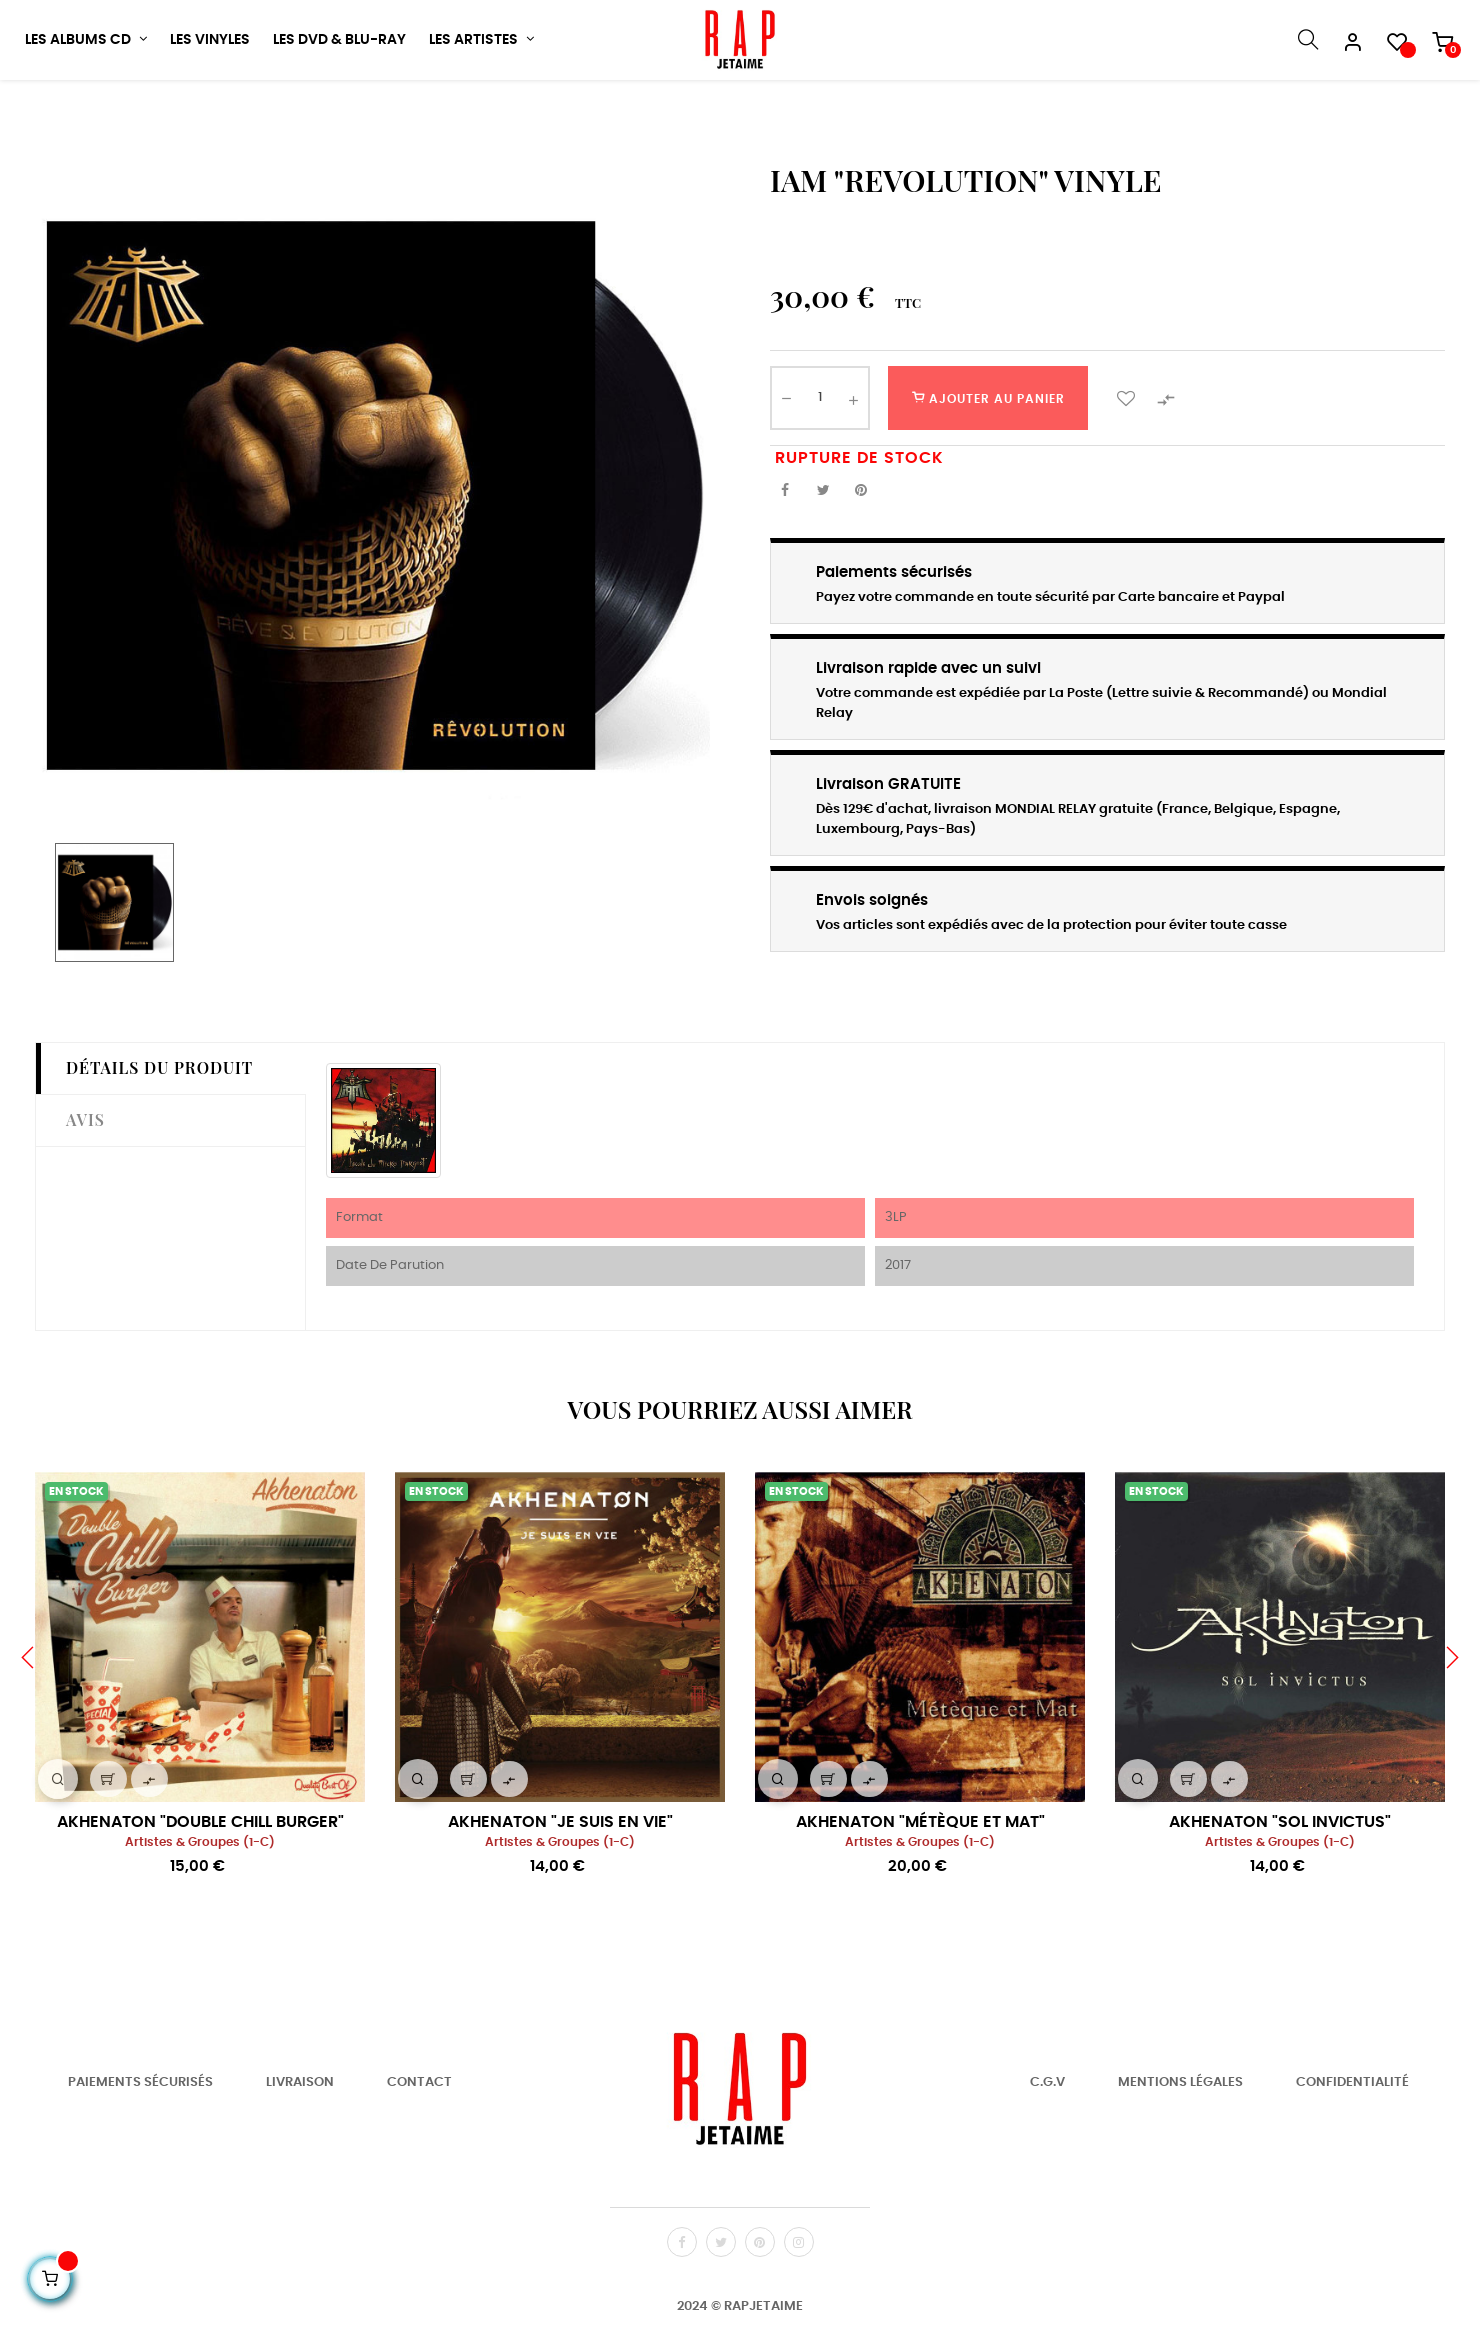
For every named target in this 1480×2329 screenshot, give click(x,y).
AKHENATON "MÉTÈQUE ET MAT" (920, 1894)
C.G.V (1047, 2153)
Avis (85, 1190)
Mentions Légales (1180, 2153)
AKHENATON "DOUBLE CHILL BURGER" (200, 1894)
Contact (419, 2153)
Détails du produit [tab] (159, 1138)
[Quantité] (820, 469)
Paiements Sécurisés (140, 2153)
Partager (785, 563)
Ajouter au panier (988, 469)
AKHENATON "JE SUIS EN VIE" (560, 1894)
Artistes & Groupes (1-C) (200, 1914)
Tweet (823, 563)
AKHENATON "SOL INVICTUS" (1280, 1894)
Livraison (300, 2153)
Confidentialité (1352, 2153)
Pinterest (861, 563)
